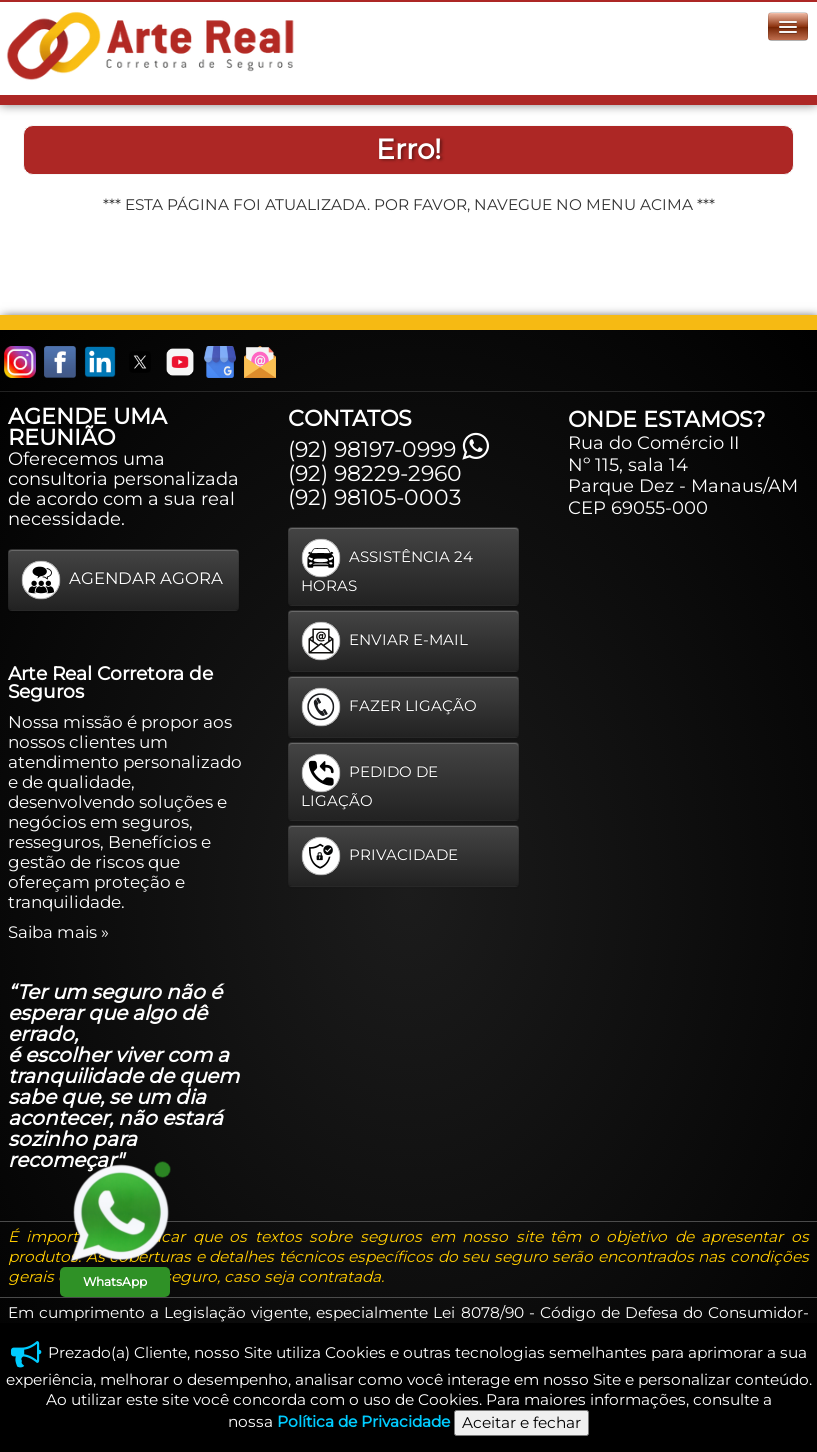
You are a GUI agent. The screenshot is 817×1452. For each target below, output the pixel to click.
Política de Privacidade (363, 1421)
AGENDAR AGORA (122, 580)
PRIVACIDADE (379, 856)
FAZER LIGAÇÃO (389, 707)
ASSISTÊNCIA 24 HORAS (387, 566)
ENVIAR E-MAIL (384, 641)
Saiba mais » (58, 932)
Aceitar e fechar (521, 1422)
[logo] (154, 44)
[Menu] (788, 26)
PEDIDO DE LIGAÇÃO (369, 781)
